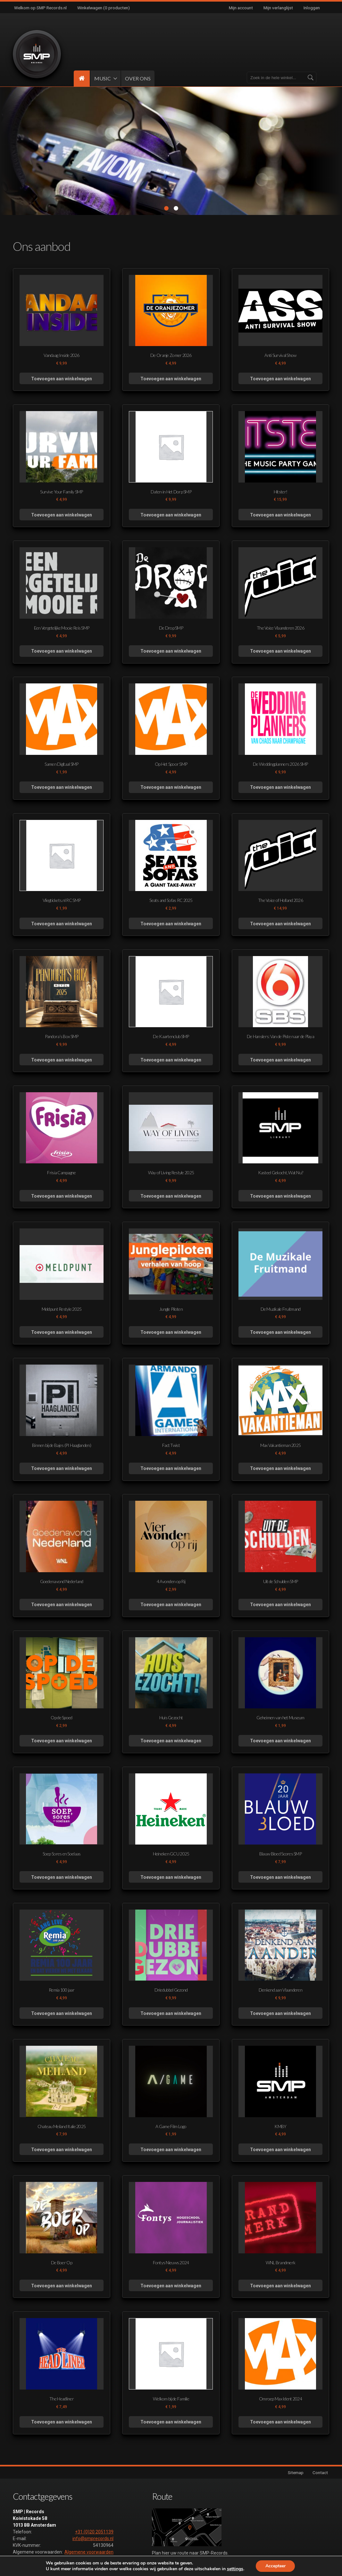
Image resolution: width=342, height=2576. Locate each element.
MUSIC (102, 78)
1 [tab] (166, 208)
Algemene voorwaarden (88, 2552)
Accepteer (275, 2566)
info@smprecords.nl (92, 2538)
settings (235, 2569)
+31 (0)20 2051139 (94, 2531)
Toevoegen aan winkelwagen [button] (61, 378)
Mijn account (241, 7)
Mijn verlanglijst (278, 7)
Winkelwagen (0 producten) (103, 7)
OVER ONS (138, 78)
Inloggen (312, 7)
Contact (320, 2472)
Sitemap (296, 2472)
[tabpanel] (171, 151)
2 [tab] (176, 208)
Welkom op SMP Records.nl (40, 7)
